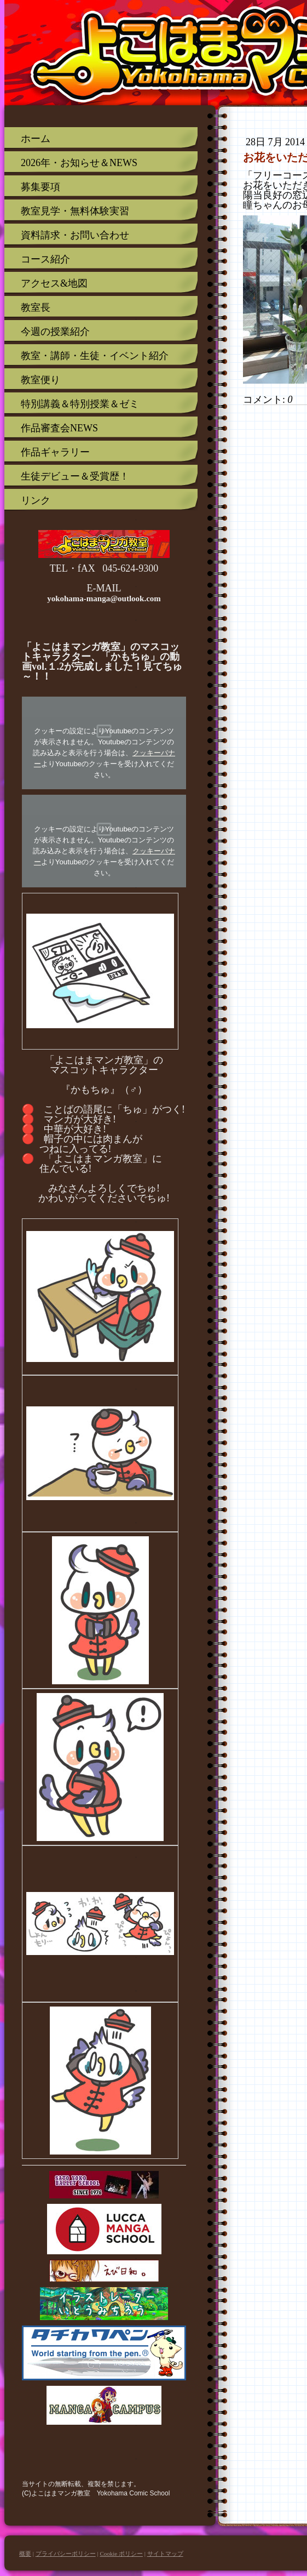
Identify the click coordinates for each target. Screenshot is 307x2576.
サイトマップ (165, 2553)
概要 (25, 2553)
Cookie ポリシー (121, 2553)
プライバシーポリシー (66, 2553)
